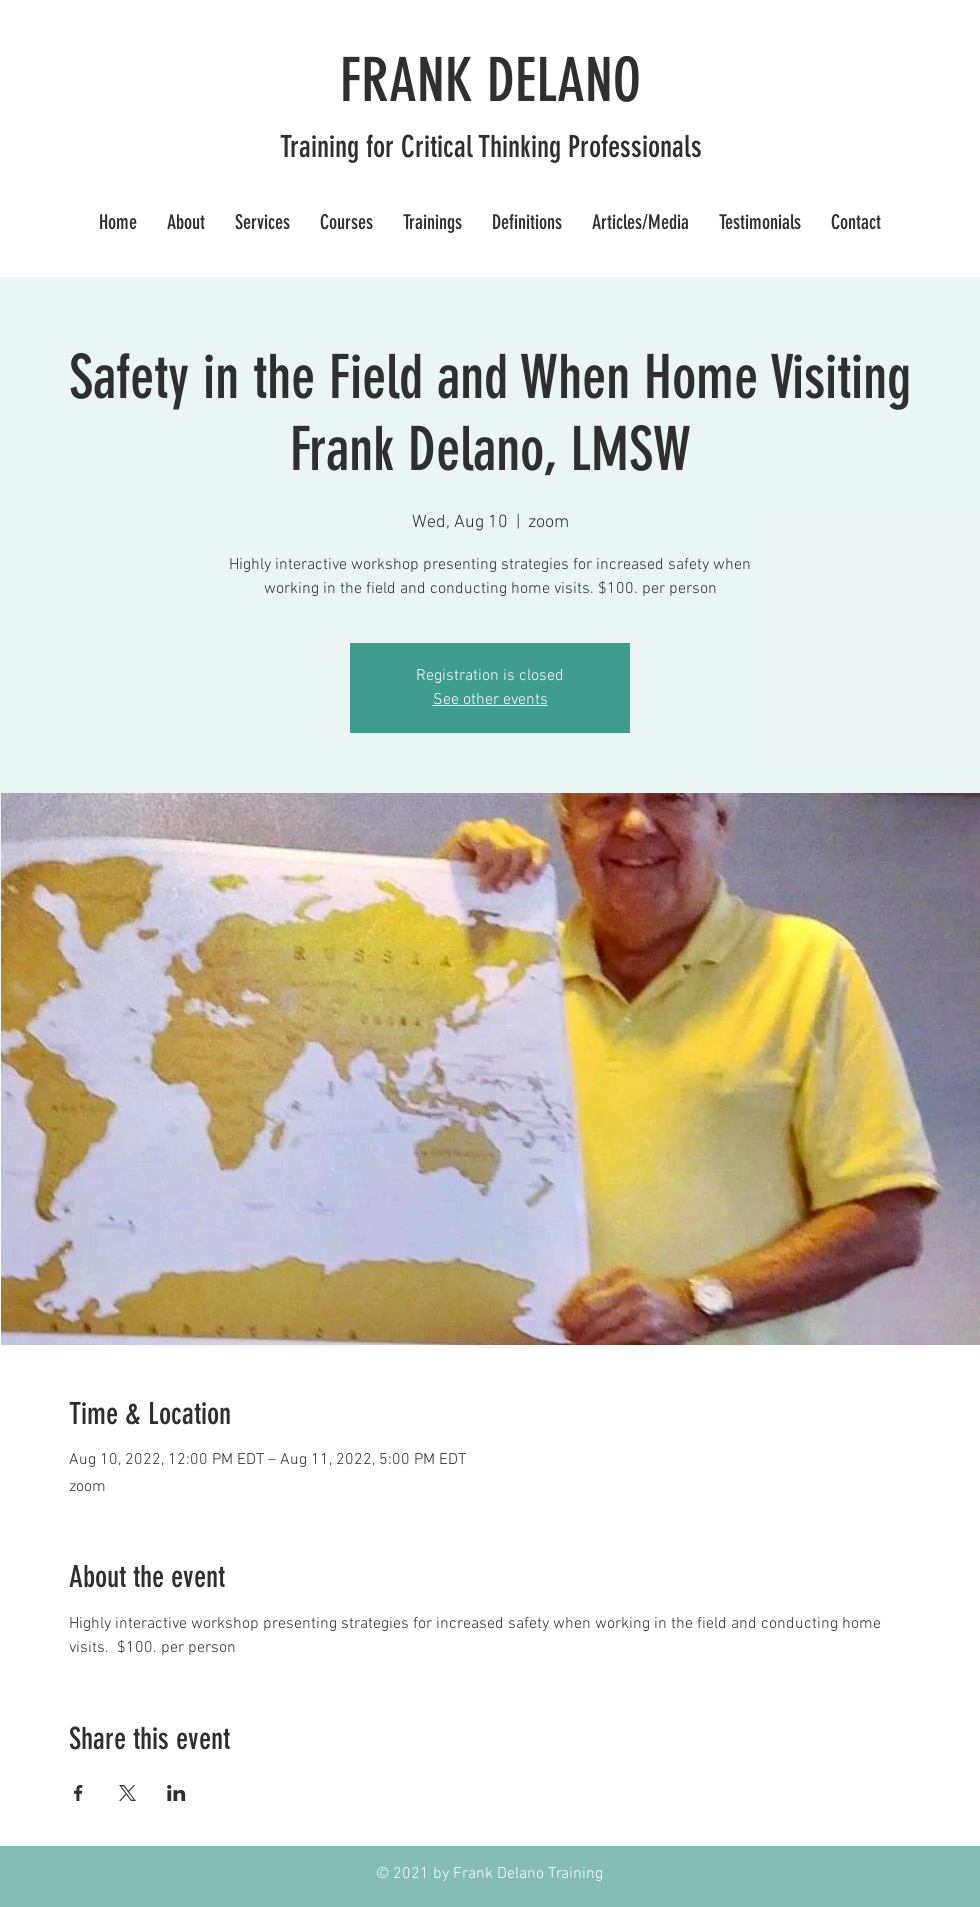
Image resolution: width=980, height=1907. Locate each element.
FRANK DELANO (490, 80)
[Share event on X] (127, 1793)
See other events (490, 700)
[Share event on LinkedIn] (176, 1793)
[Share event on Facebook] (78, 1793)
